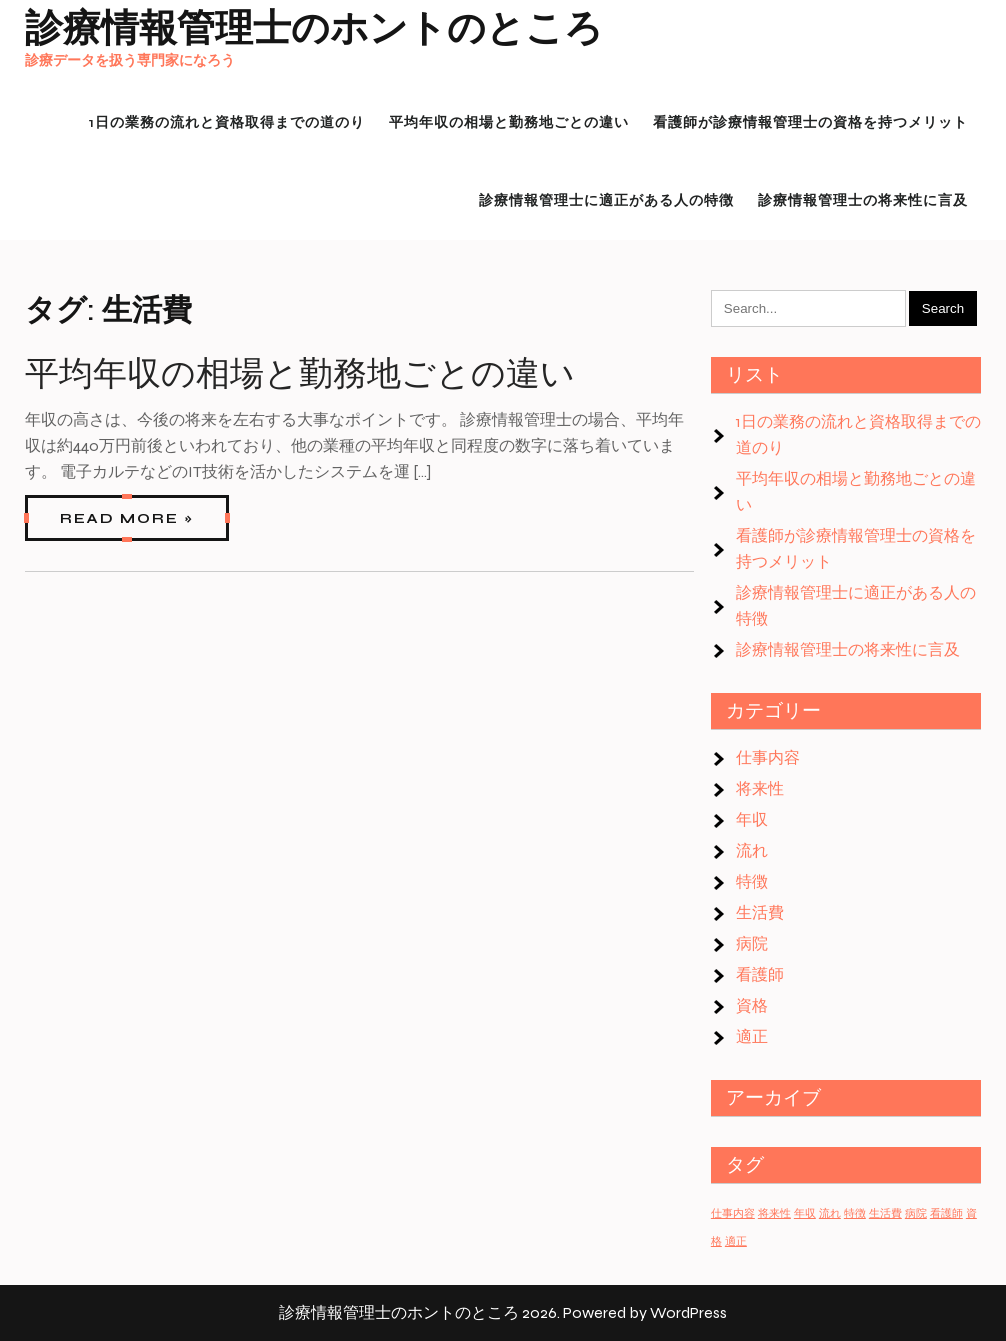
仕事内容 (768, 757)
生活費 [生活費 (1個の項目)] (885, 1213)
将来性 (760, 788)
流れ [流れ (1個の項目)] (830, 1213)
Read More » (127, 518)
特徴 (752, 881)
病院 (752, 943)
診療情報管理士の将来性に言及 (848, 649)
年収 (752, 819)
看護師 (760, 974)
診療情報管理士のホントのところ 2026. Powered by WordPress (503, 1312)
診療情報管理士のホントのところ (314, 28)
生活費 (760, 912)
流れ (752, 850)
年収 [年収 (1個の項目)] (805, 1213)
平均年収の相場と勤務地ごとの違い (300, 374)
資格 (752, 1005)
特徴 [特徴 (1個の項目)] (855, 1213)
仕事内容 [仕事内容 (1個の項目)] (733, 1213)
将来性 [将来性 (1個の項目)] (774, 1213)
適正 (752, 1036)
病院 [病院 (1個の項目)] (916, 1213)
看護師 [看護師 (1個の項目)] (946, 1213)
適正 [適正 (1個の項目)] (736, 1241)
